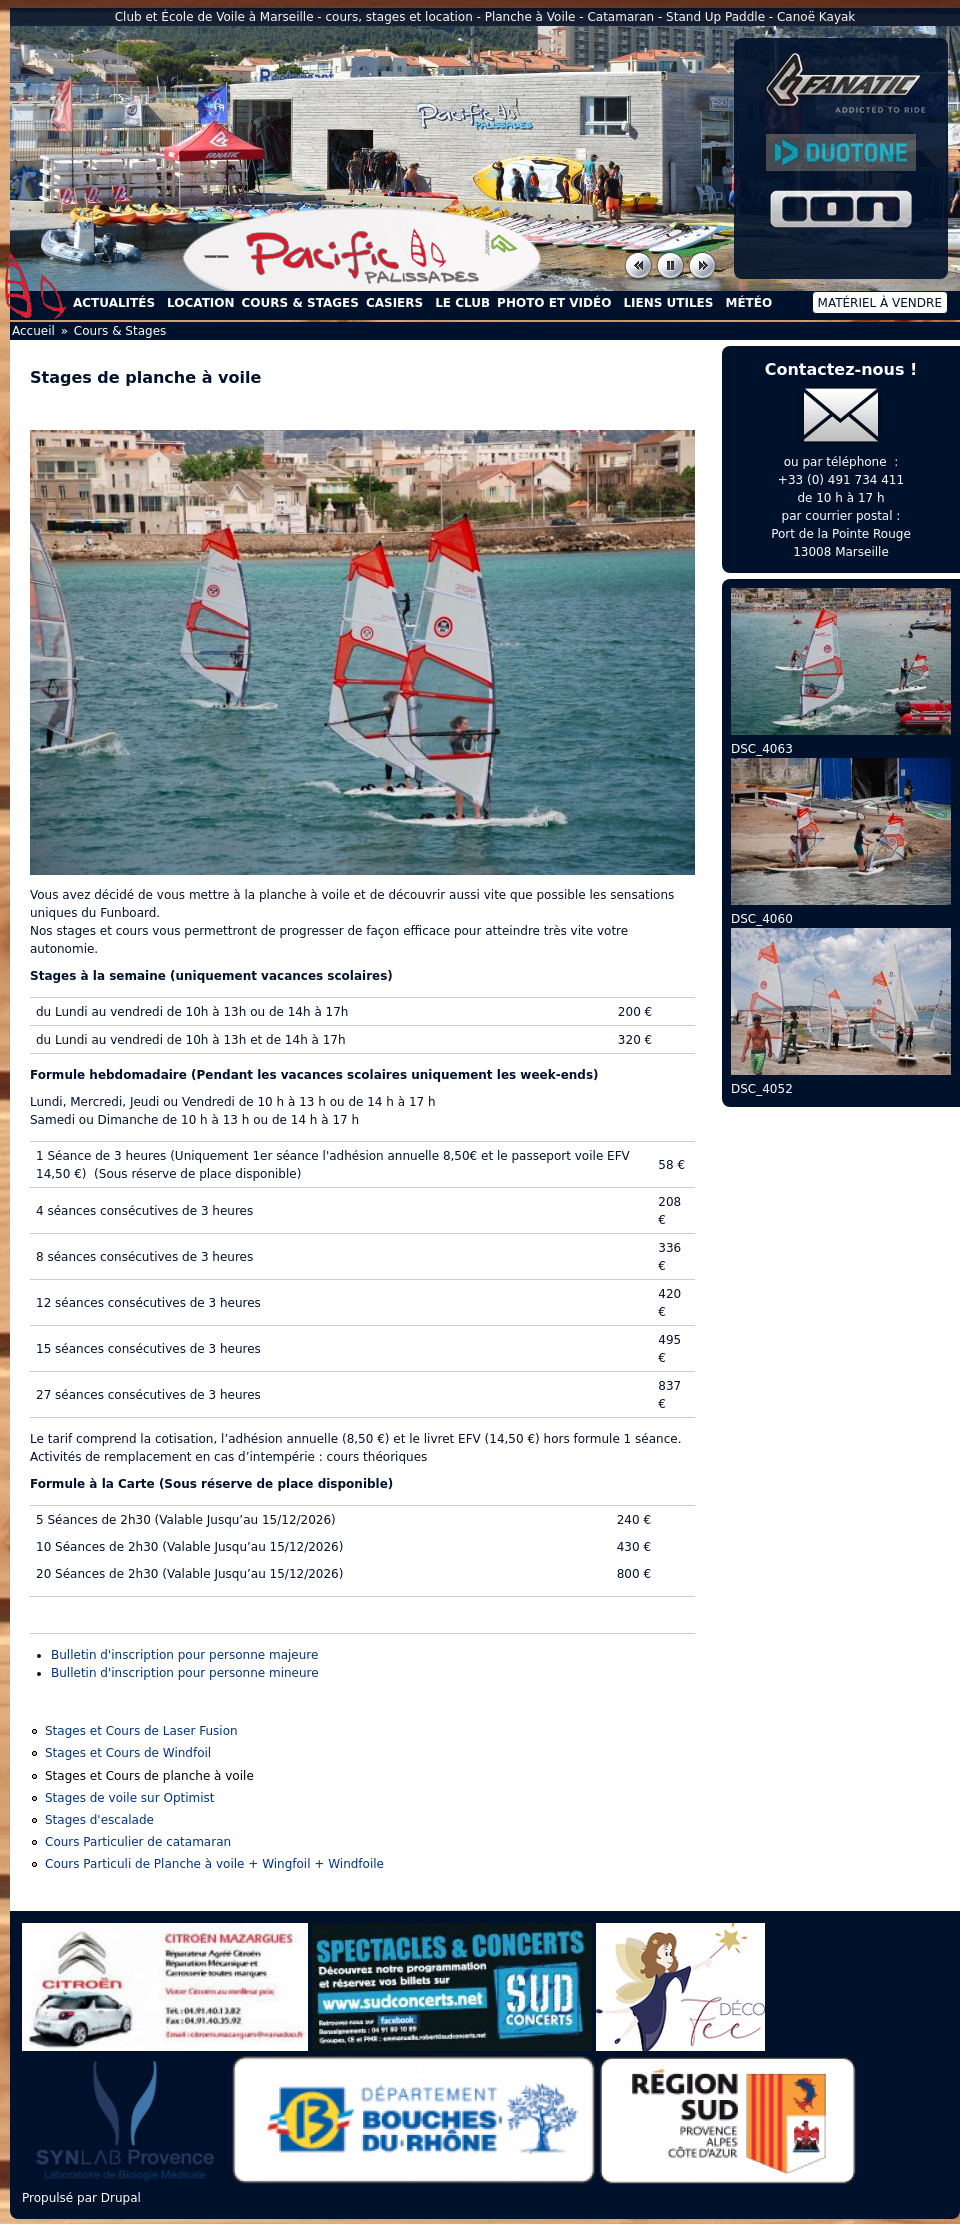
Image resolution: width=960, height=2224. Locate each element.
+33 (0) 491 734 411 (841, 480)
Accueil (36, 286)
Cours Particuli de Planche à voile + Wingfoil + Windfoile (214, 1864)
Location (200, 303)
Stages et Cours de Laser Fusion (141, 1731)
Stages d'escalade (99, 1820)
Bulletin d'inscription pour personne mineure (185, 1673)
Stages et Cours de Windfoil (128, 1753)
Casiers (394, 303)
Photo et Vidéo (554, 303)
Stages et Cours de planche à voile (149, 1776)
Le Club (462, 303)
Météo (748, 303)
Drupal (121, 2198)
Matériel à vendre (880, 303)
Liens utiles (668, 303)
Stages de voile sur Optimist (130, 1798)
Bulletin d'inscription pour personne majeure (184, 1655)
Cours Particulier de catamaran (138, 1842)
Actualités (114, 303)
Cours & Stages (300, 303)
